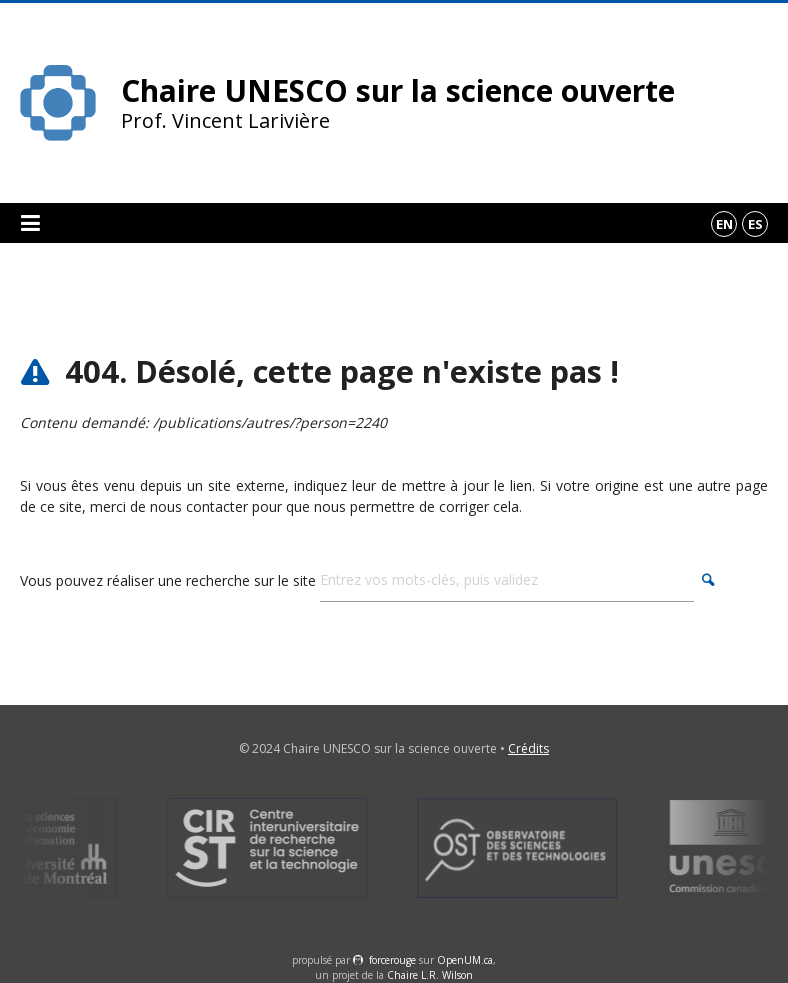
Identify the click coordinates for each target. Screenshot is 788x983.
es (755, 224)
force (392, 960)
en (724, 224)
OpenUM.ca (465, 960)
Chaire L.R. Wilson (430, 975)
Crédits (528, 748)
